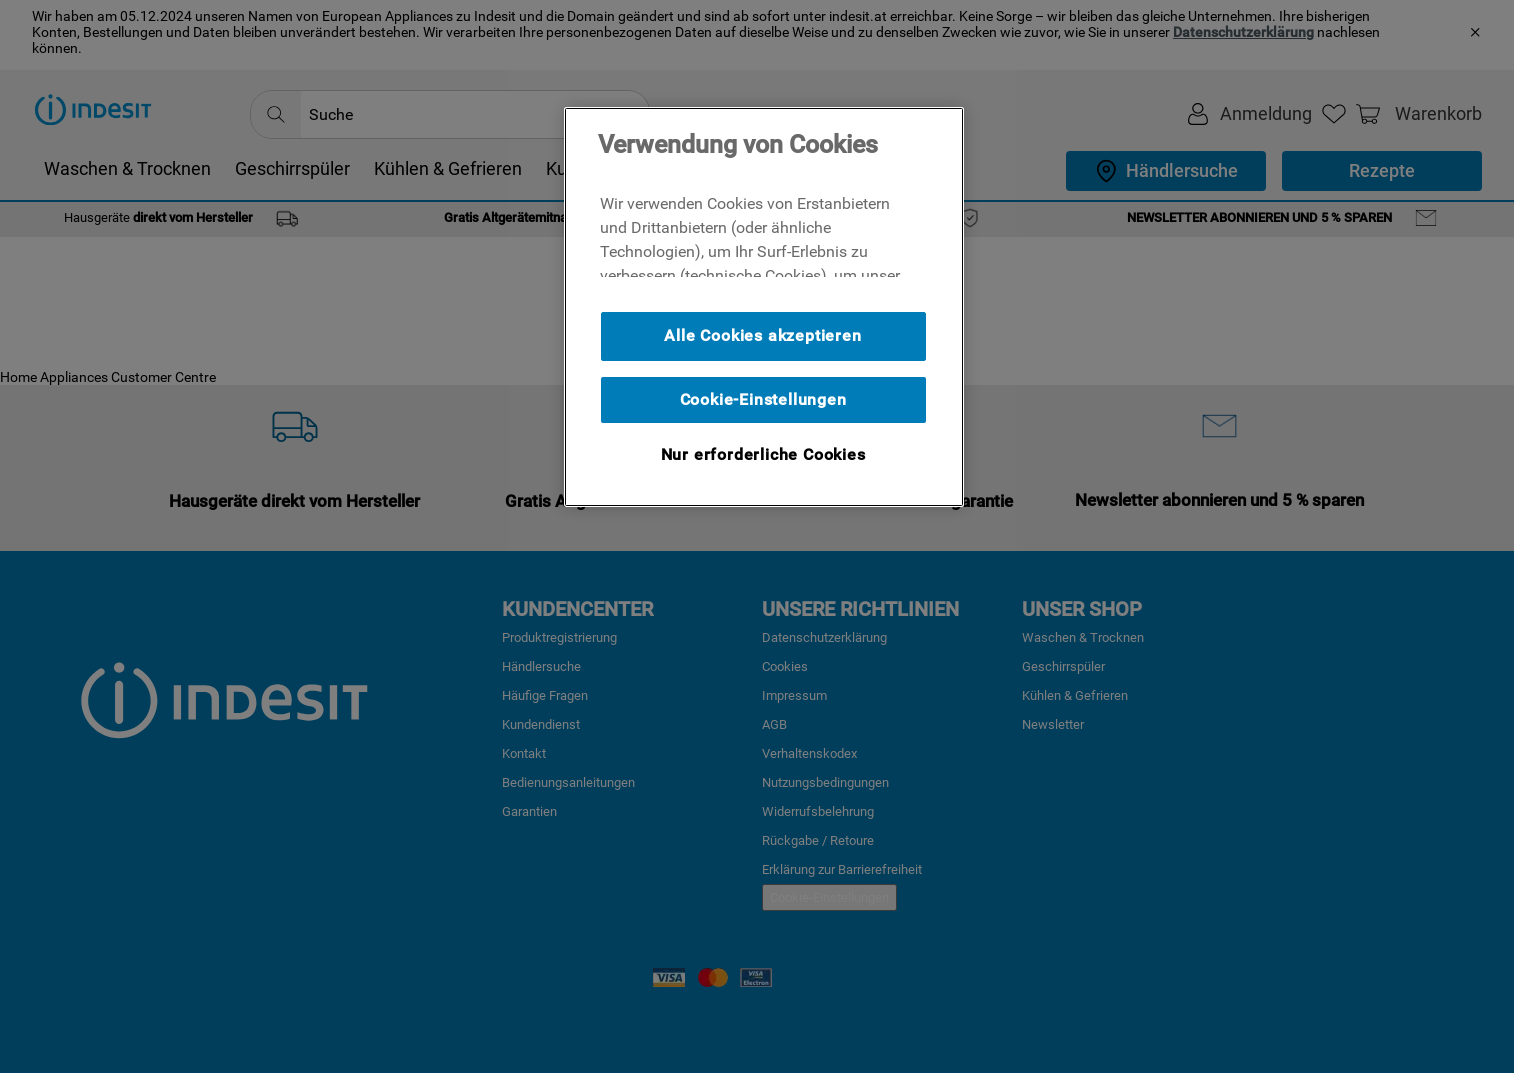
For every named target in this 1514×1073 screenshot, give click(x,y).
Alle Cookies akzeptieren (762, 335)
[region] (764, 307)
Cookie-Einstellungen (763, 399)
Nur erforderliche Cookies (763, 454)
